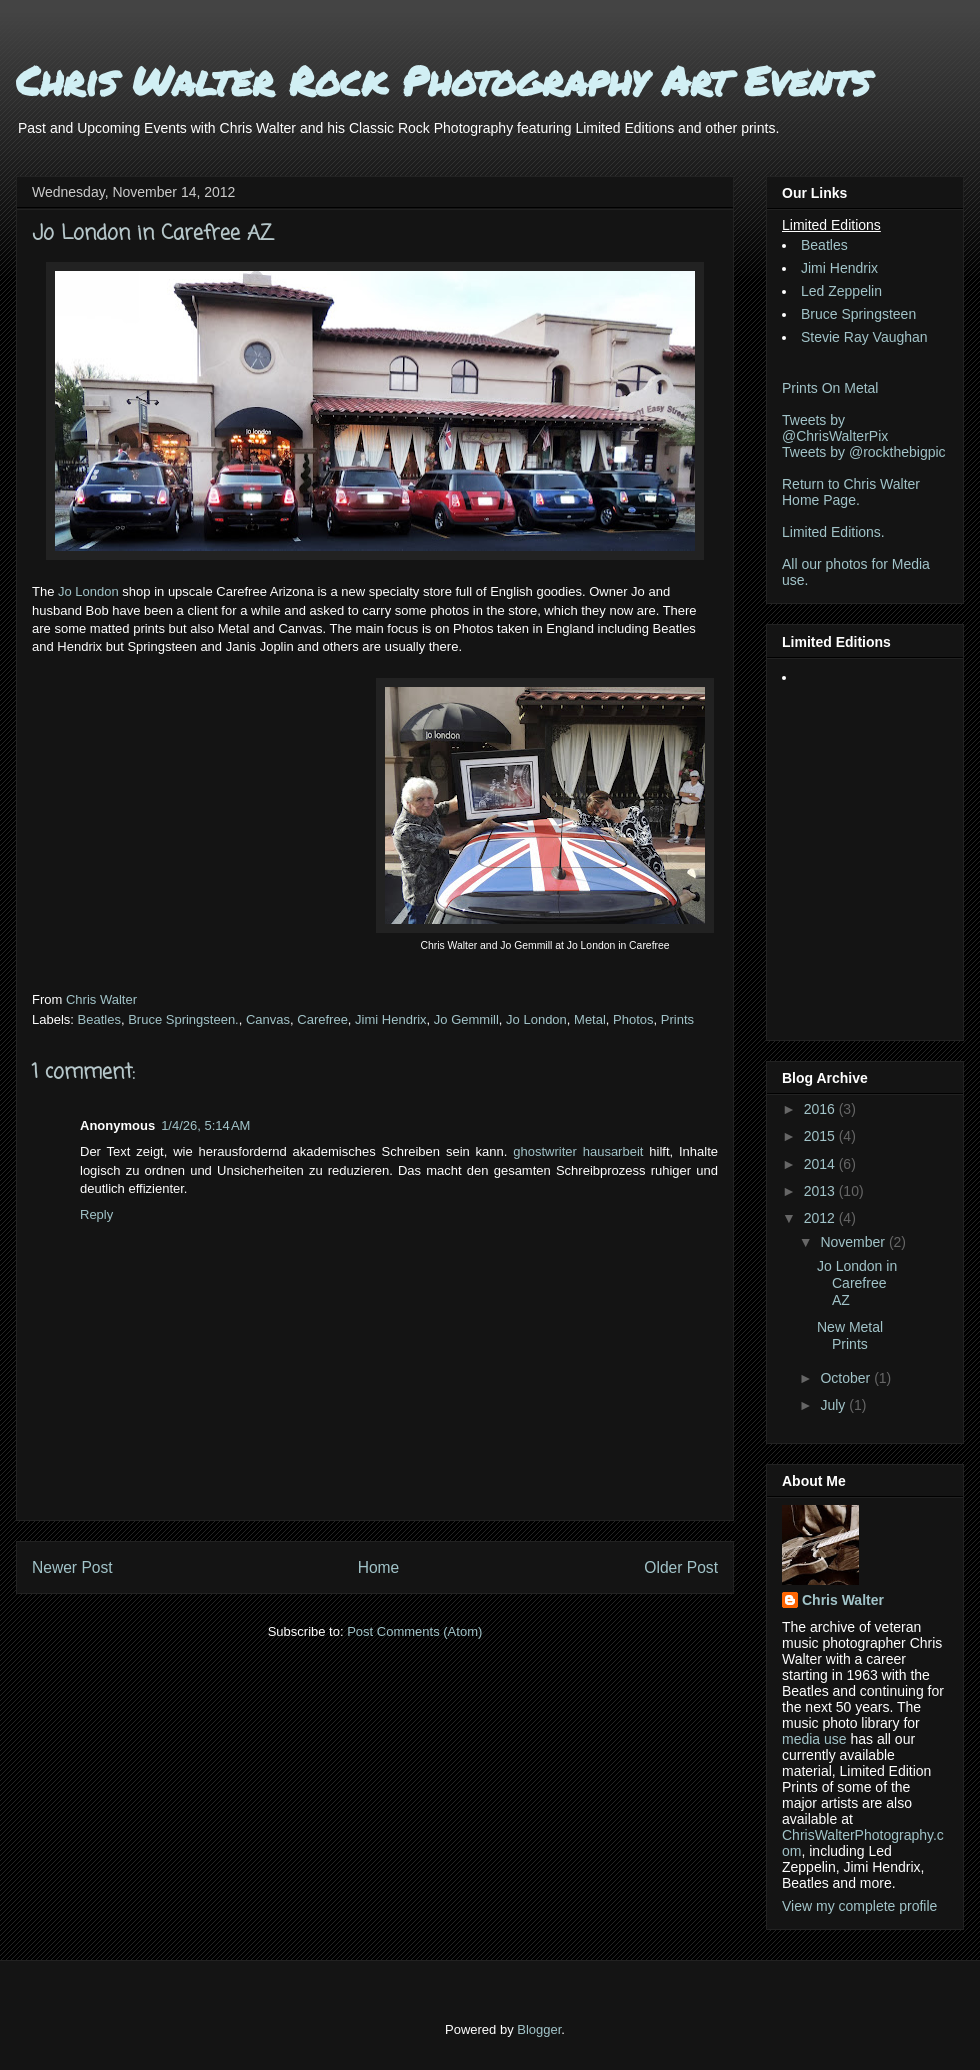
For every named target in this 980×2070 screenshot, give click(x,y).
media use (814, 1739)
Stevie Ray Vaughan (864, 337)
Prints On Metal (830, 388)
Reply (96, 1214)
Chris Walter (103, 999)
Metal (590, 1019)
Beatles (99, 1019)
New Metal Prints (850, 1335)
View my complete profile (859, 1906)
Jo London (88, 591)
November (854, 1242)
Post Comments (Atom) (414, 1631)
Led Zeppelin (841, 291)
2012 (821, 1218)
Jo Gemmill (466, 1019)
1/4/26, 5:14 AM (205, 1125)
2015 (821, 1136)
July (834, 1405)
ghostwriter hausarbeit (578, 1151)
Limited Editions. (833, 532)
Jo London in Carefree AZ (857, 1283)
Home (379, 1567)
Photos (633, 1019)
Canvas (268, 1019)
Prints (677, 1019)
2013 (821, 1191)
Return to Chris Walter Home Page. (851, 492)
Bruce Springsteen (858, 314)
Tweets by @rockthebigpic (864, 452)
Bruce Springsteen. (183, 1019)
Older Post (681, 1567)
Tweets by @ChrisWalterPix (835, 428)
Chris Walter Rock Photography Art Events (443, 80)
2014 (821, 1164)
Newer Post (72, 1567)
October (847, 1378)
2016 (821, 1109)
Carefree (322, 1019)
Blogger (539, 2029)
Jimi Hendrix (391, 1019)
